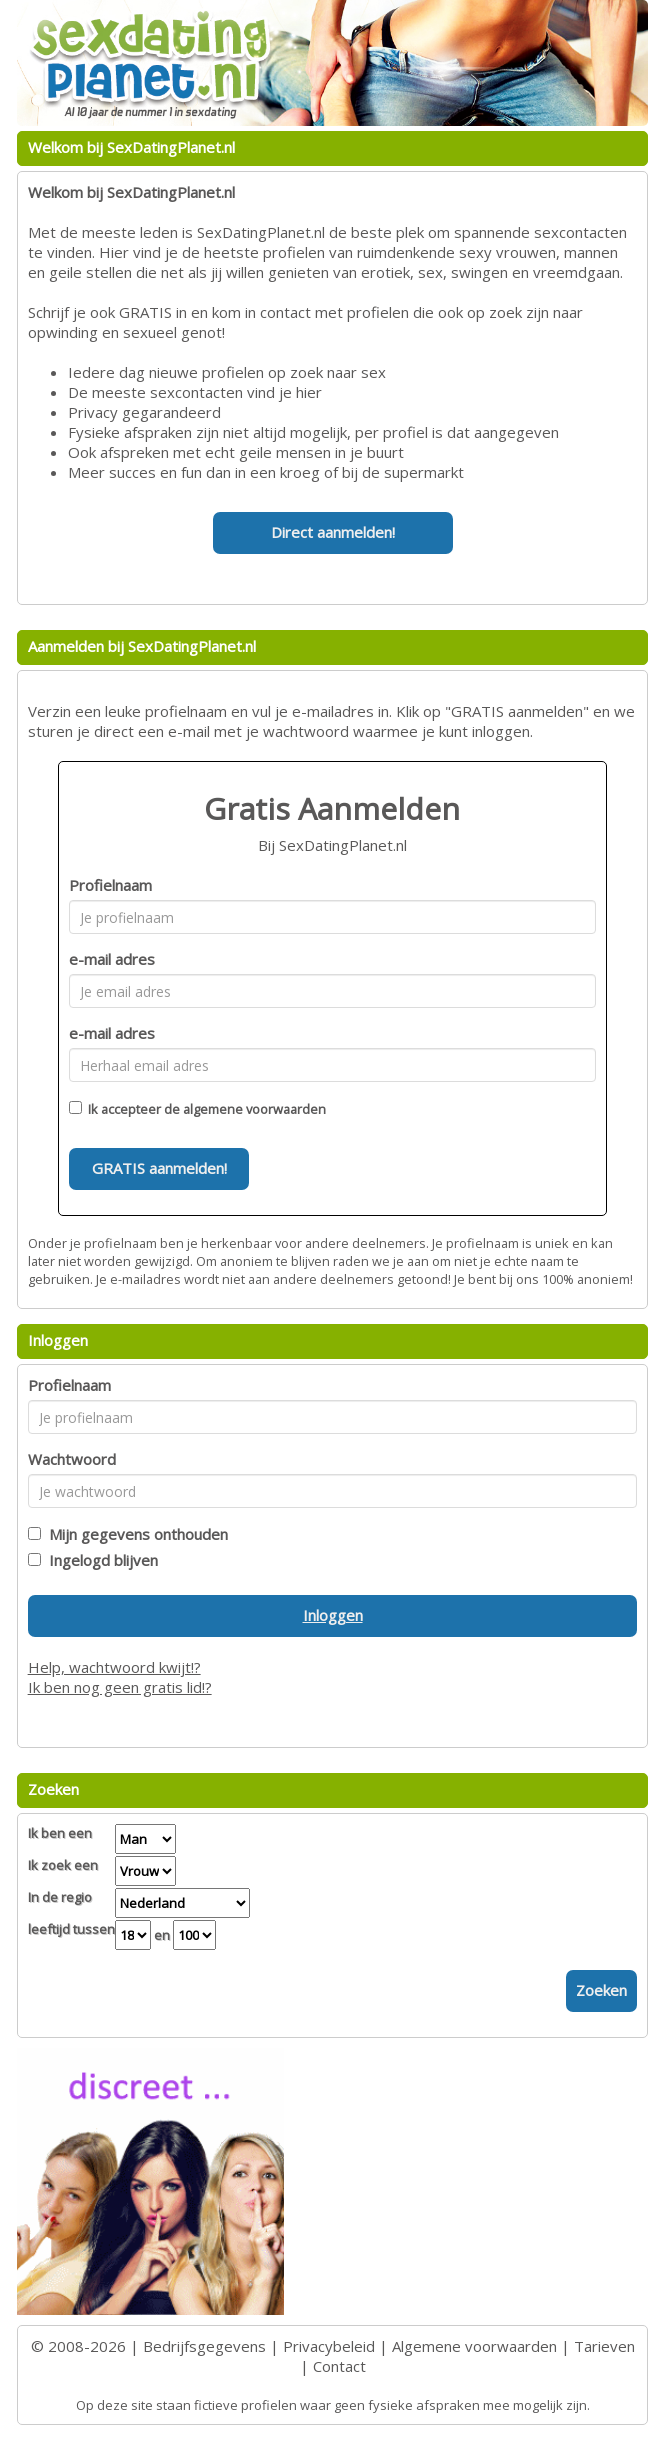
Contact (339, 2366)
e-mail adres (112, 959)
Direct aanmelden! (333, 532)
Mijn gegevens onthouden (134, 1534)
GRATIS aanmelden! (159, 1168)
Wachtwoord (72, 1459)
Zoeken (601, 1990)
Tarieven (604, 2346)
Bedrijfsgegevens (204, 2346)
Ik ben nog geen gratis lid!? (120, 1687)
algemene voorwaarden (254, 1109)
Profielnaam (110, 885)
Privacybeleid (329, 2346)
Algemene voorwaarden (474, 2346)
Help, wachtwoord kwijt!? (114, 1667)
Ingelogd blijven (99, 1560)
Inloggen (333, 1615)
